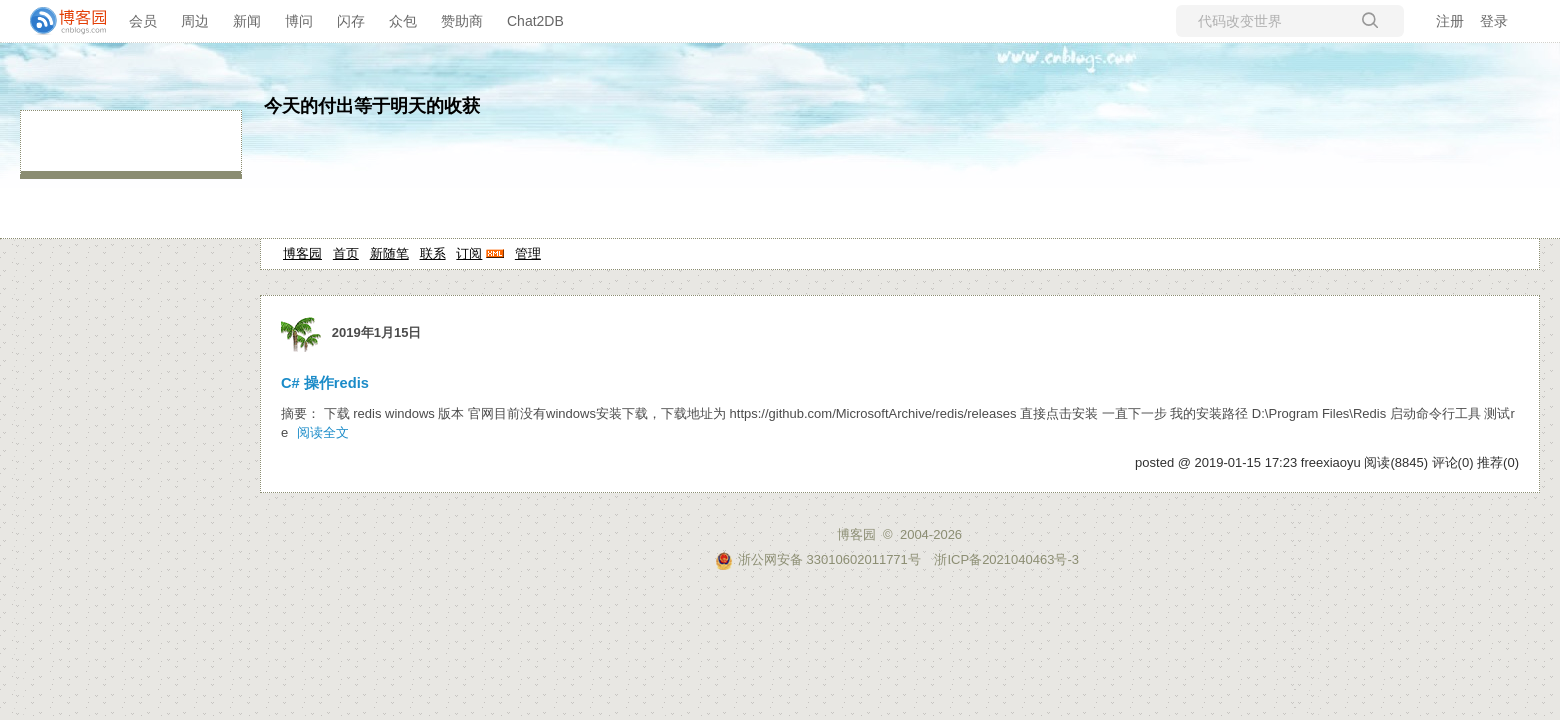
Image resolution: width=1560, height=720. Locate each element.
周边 (195, 21)
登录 (1494, 21)
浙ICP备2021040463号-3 (1006, 559)
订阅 (469, 253)
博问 (299, 21)
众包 (403, 21)
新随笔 (389, 253)
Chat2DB (535, 21)
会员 (143, 21)
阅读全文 (323, 432)
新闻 (247, 21)
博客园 (302, 253)
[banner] (60, 21)
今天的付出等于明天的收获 (372, 106)
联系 (433, 253)
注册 (1450, 21)
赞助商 (462, 21)
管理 (528, 253)
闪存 (351, 21)
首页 (346, 253)
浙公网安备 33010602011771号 (818, 559)
